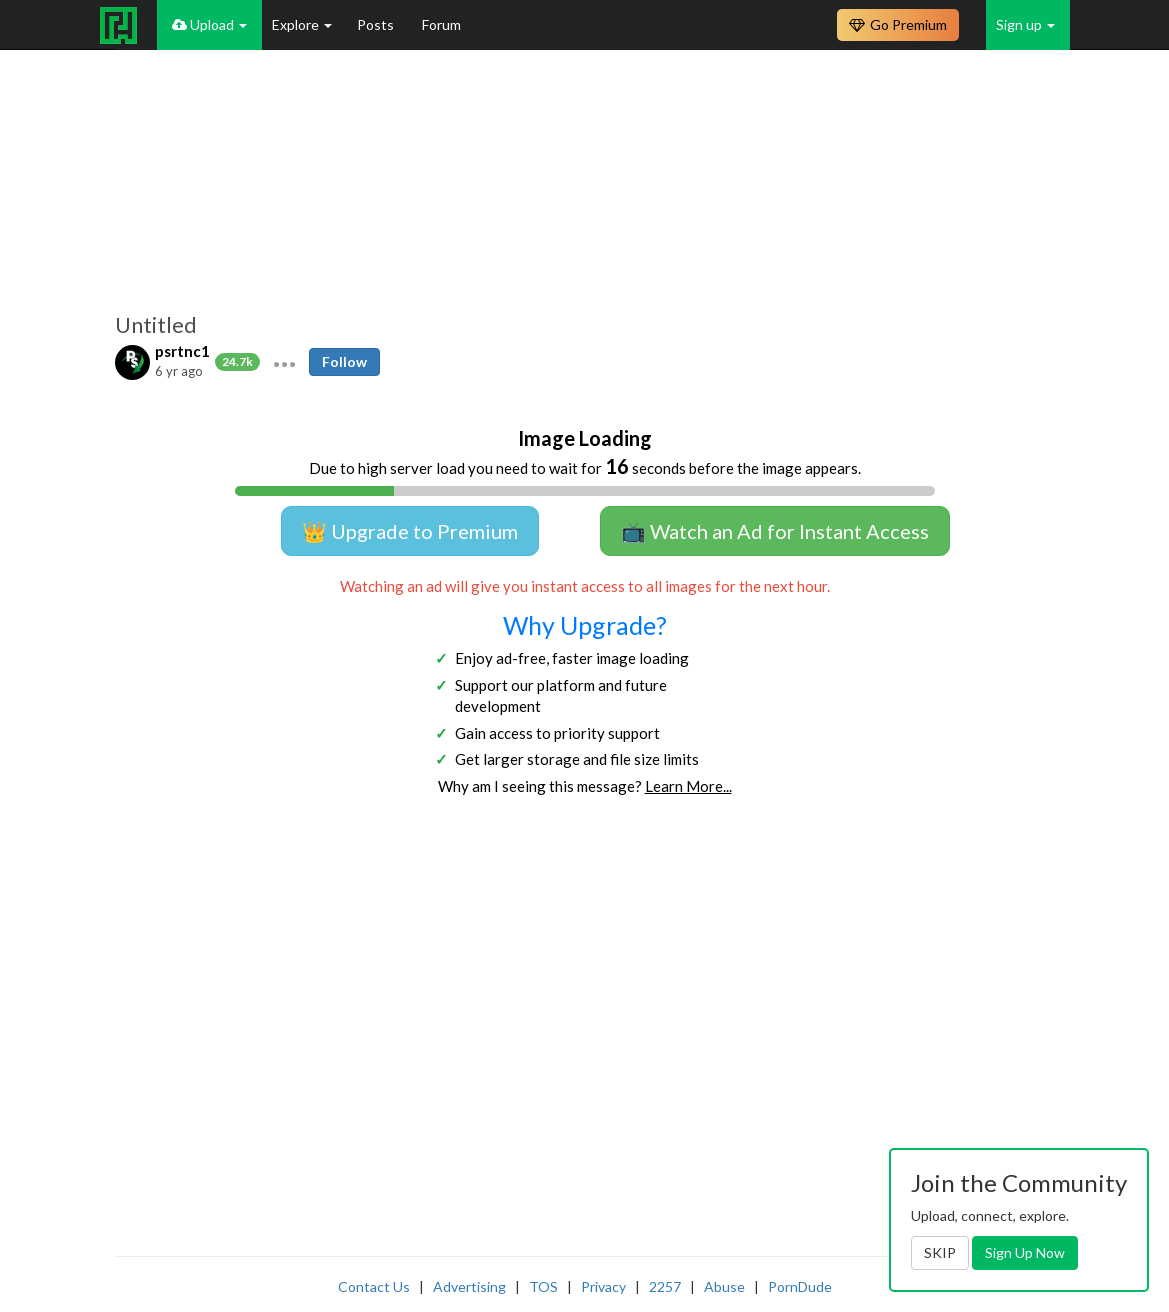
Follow (344, 361)
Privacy (603, 1286)
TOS (543, 1286)
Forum (441, 24)
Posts (377, 24)
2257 (665, 1286)
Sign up (1025, 24)
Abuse (724, 1286)
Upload (209, 24)
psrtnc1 (182, 351)
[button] (284, 362)
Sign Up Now (1025, 1252)
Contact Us (374, 1286)
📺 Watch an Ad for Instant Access (775, 531)
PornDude (800, 1286)
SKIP (940, 1252)
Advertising (469, 1286)
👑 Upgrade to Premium (410, 531)
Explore (302, 24)
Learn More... (688, 786)
